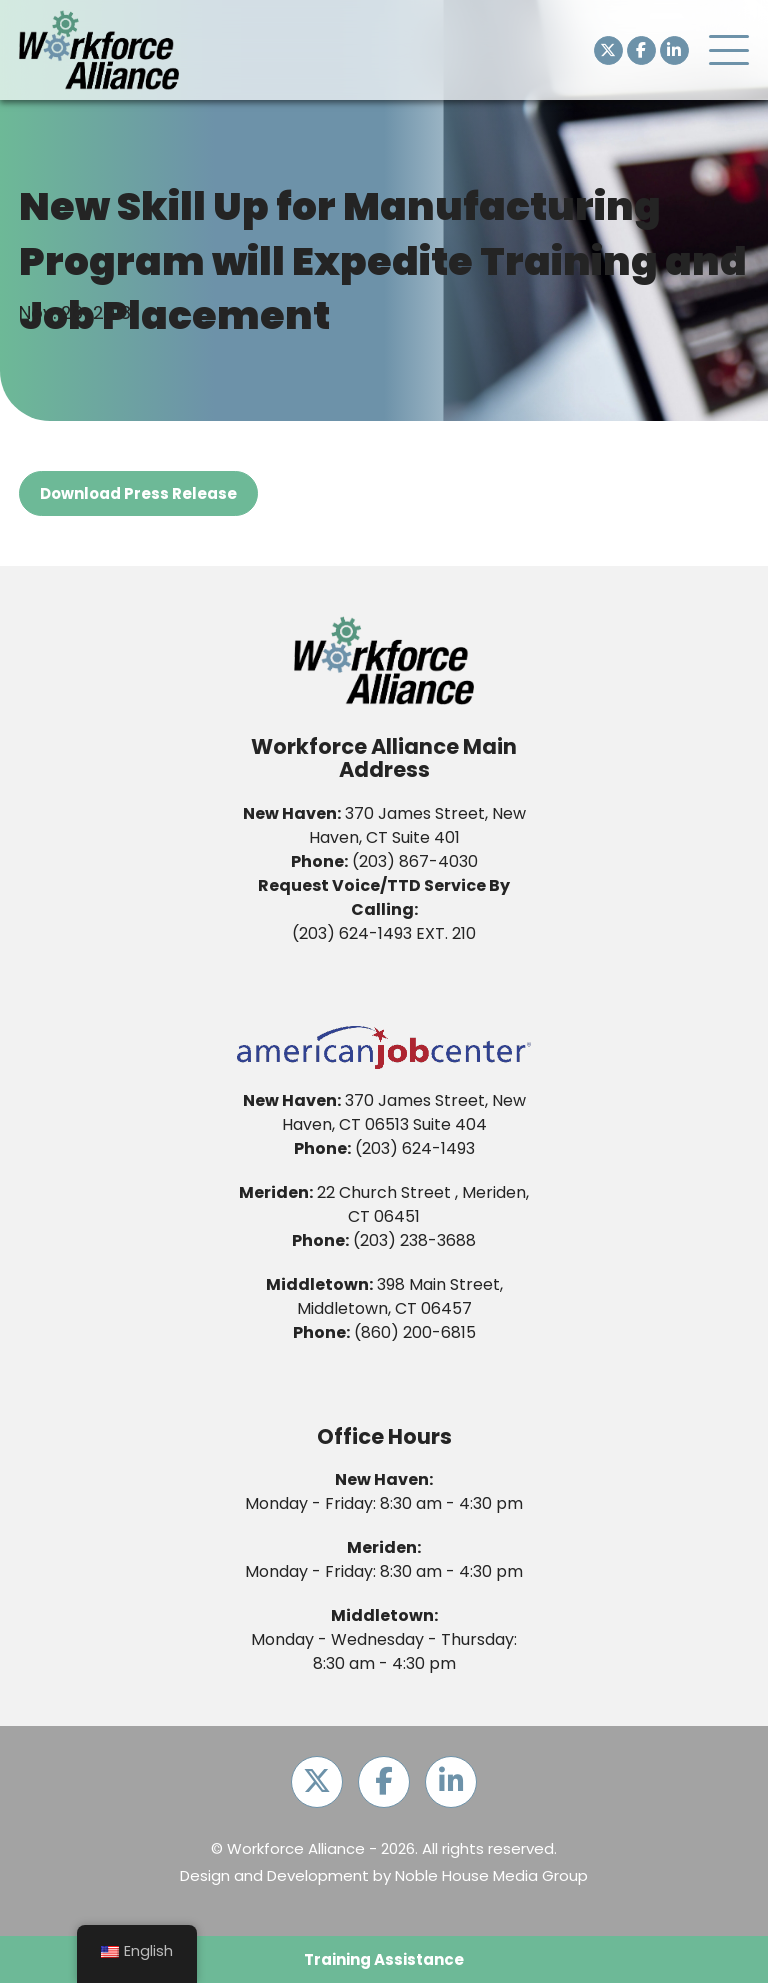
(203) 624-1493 (352, 933)
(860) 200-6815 (415, 1332)
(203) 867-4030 (415, 861)
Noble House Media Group (491, 1875)
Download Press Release (138, 493)
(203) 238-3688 (414, 1240)
